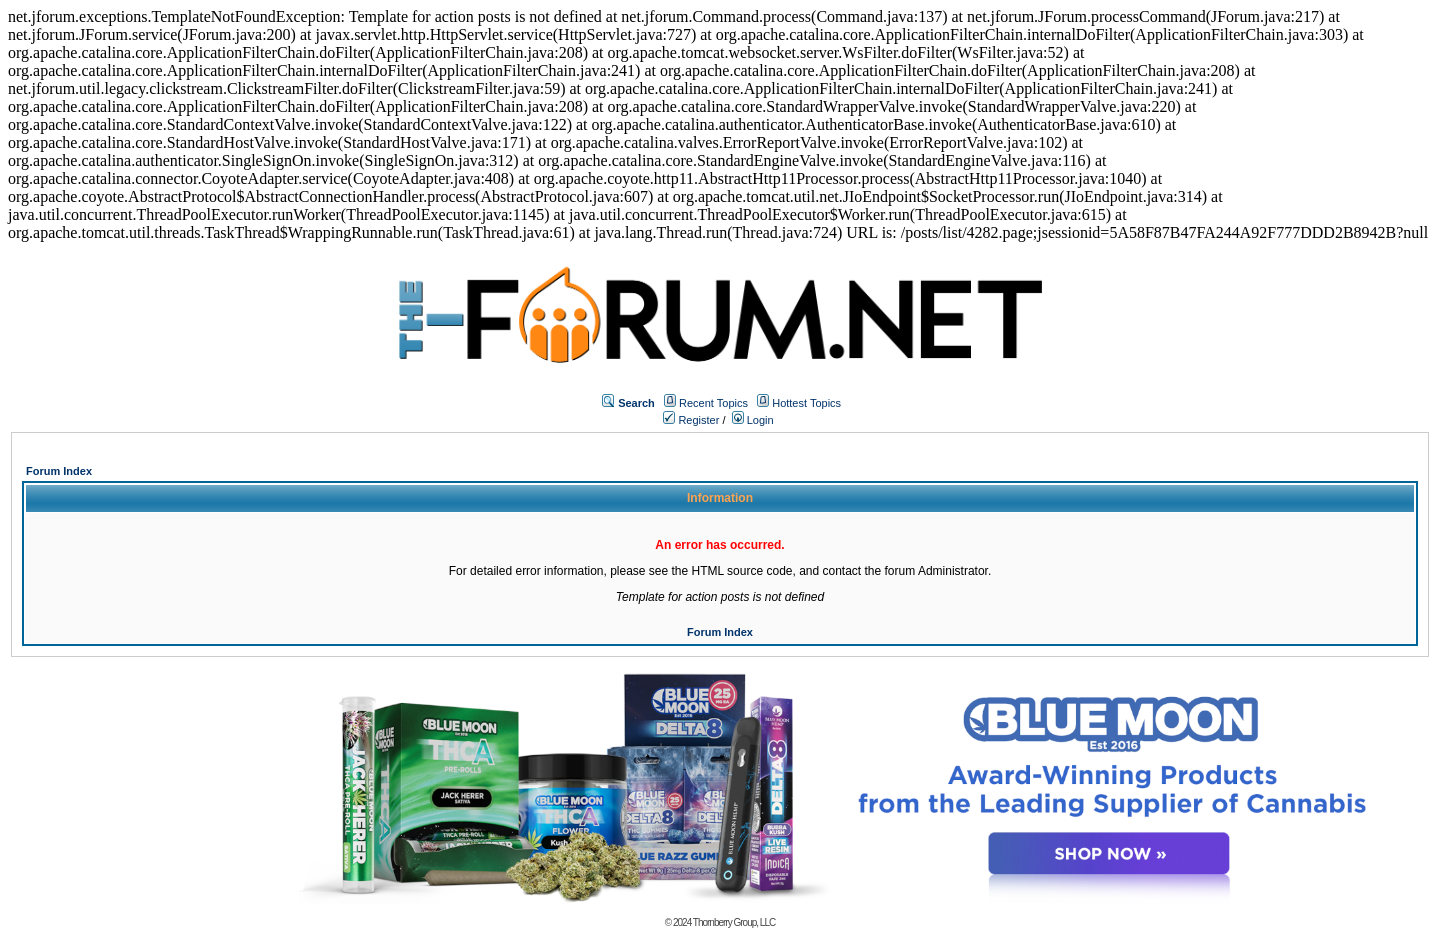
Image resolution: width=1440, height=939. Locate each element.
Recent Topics (713, 403)
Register (691, 420)
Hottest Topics (806, 403)
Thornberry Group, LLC (734, 922)
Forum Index (59, 471)
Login (753, 420)
